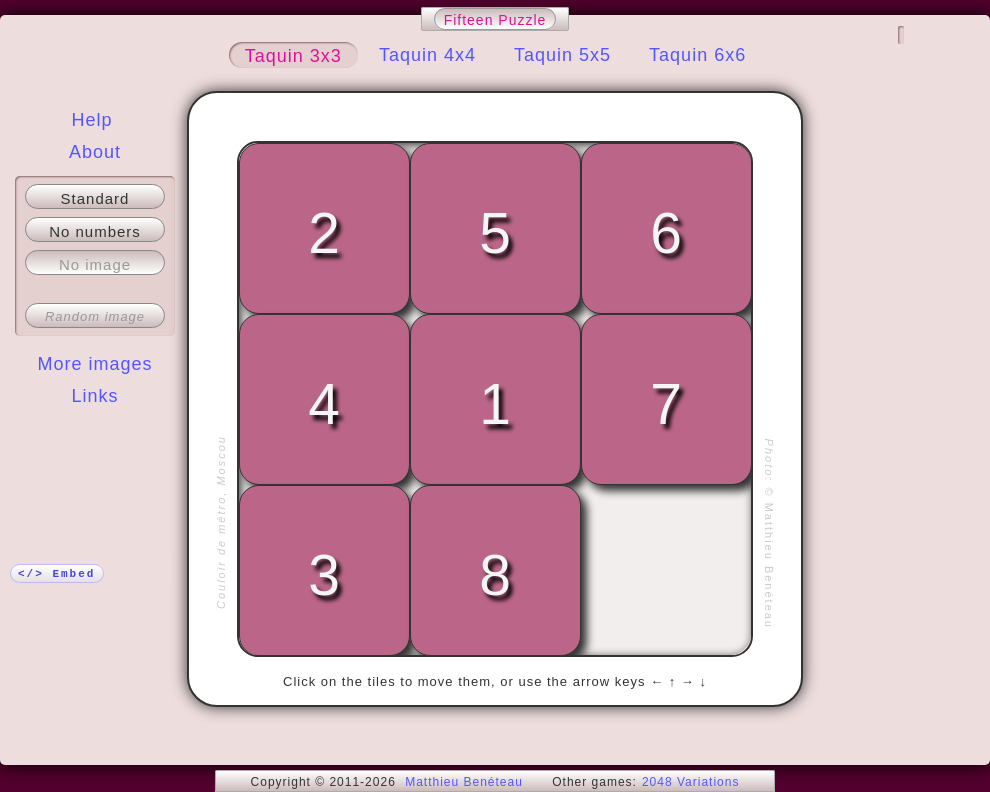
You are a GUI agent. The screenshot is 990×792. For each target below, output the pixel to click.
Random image (95, 316)
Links (94, 396)
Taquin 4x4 (427, 55)
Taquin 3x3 (293, 56)
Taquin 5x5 (562, 55)
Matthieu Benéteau (464, 782)
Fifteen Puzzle (495, 20)
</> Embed (56, 574)
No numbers (95, 231)
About (95, 152)
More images (94, 364)
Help (91, 120)
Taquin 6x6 (697, 55)
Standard (95, 198)
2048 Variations (691, 782)
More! (95, 436)
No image (95, 264)
